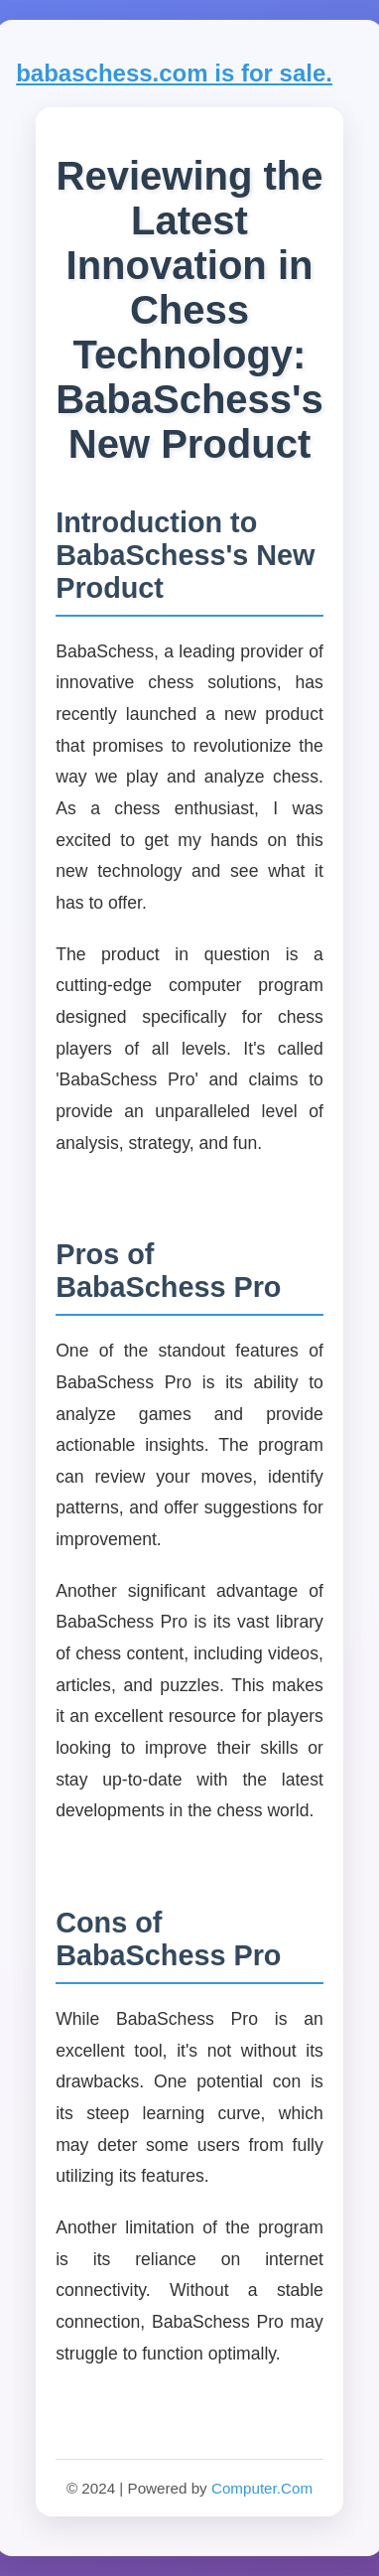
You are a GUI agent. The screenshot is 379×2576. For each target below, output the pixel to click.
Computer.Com (262, 2488)
